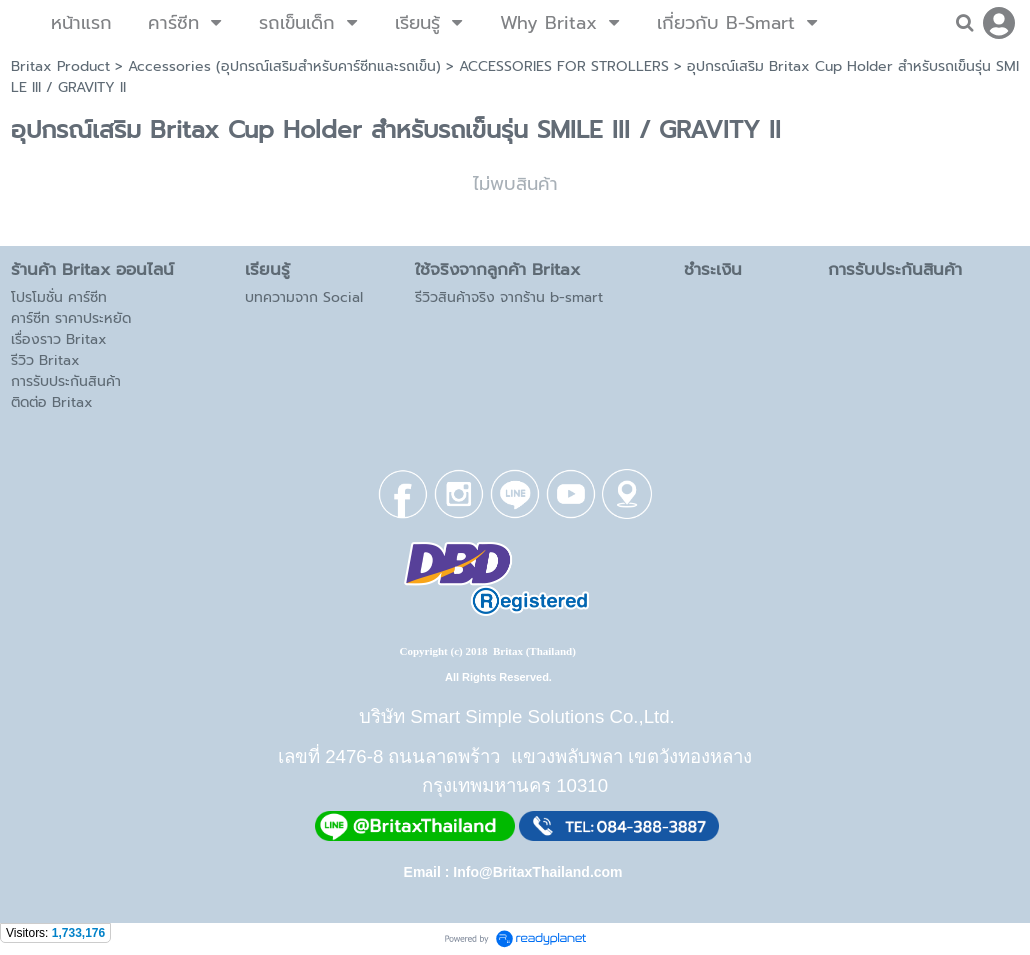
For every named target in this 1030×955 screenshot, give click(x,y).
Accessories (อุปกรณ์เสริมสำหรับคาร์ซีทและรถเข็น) (284, 66)
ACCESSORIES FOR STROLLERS (564, 66)
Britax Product (60, 66)
